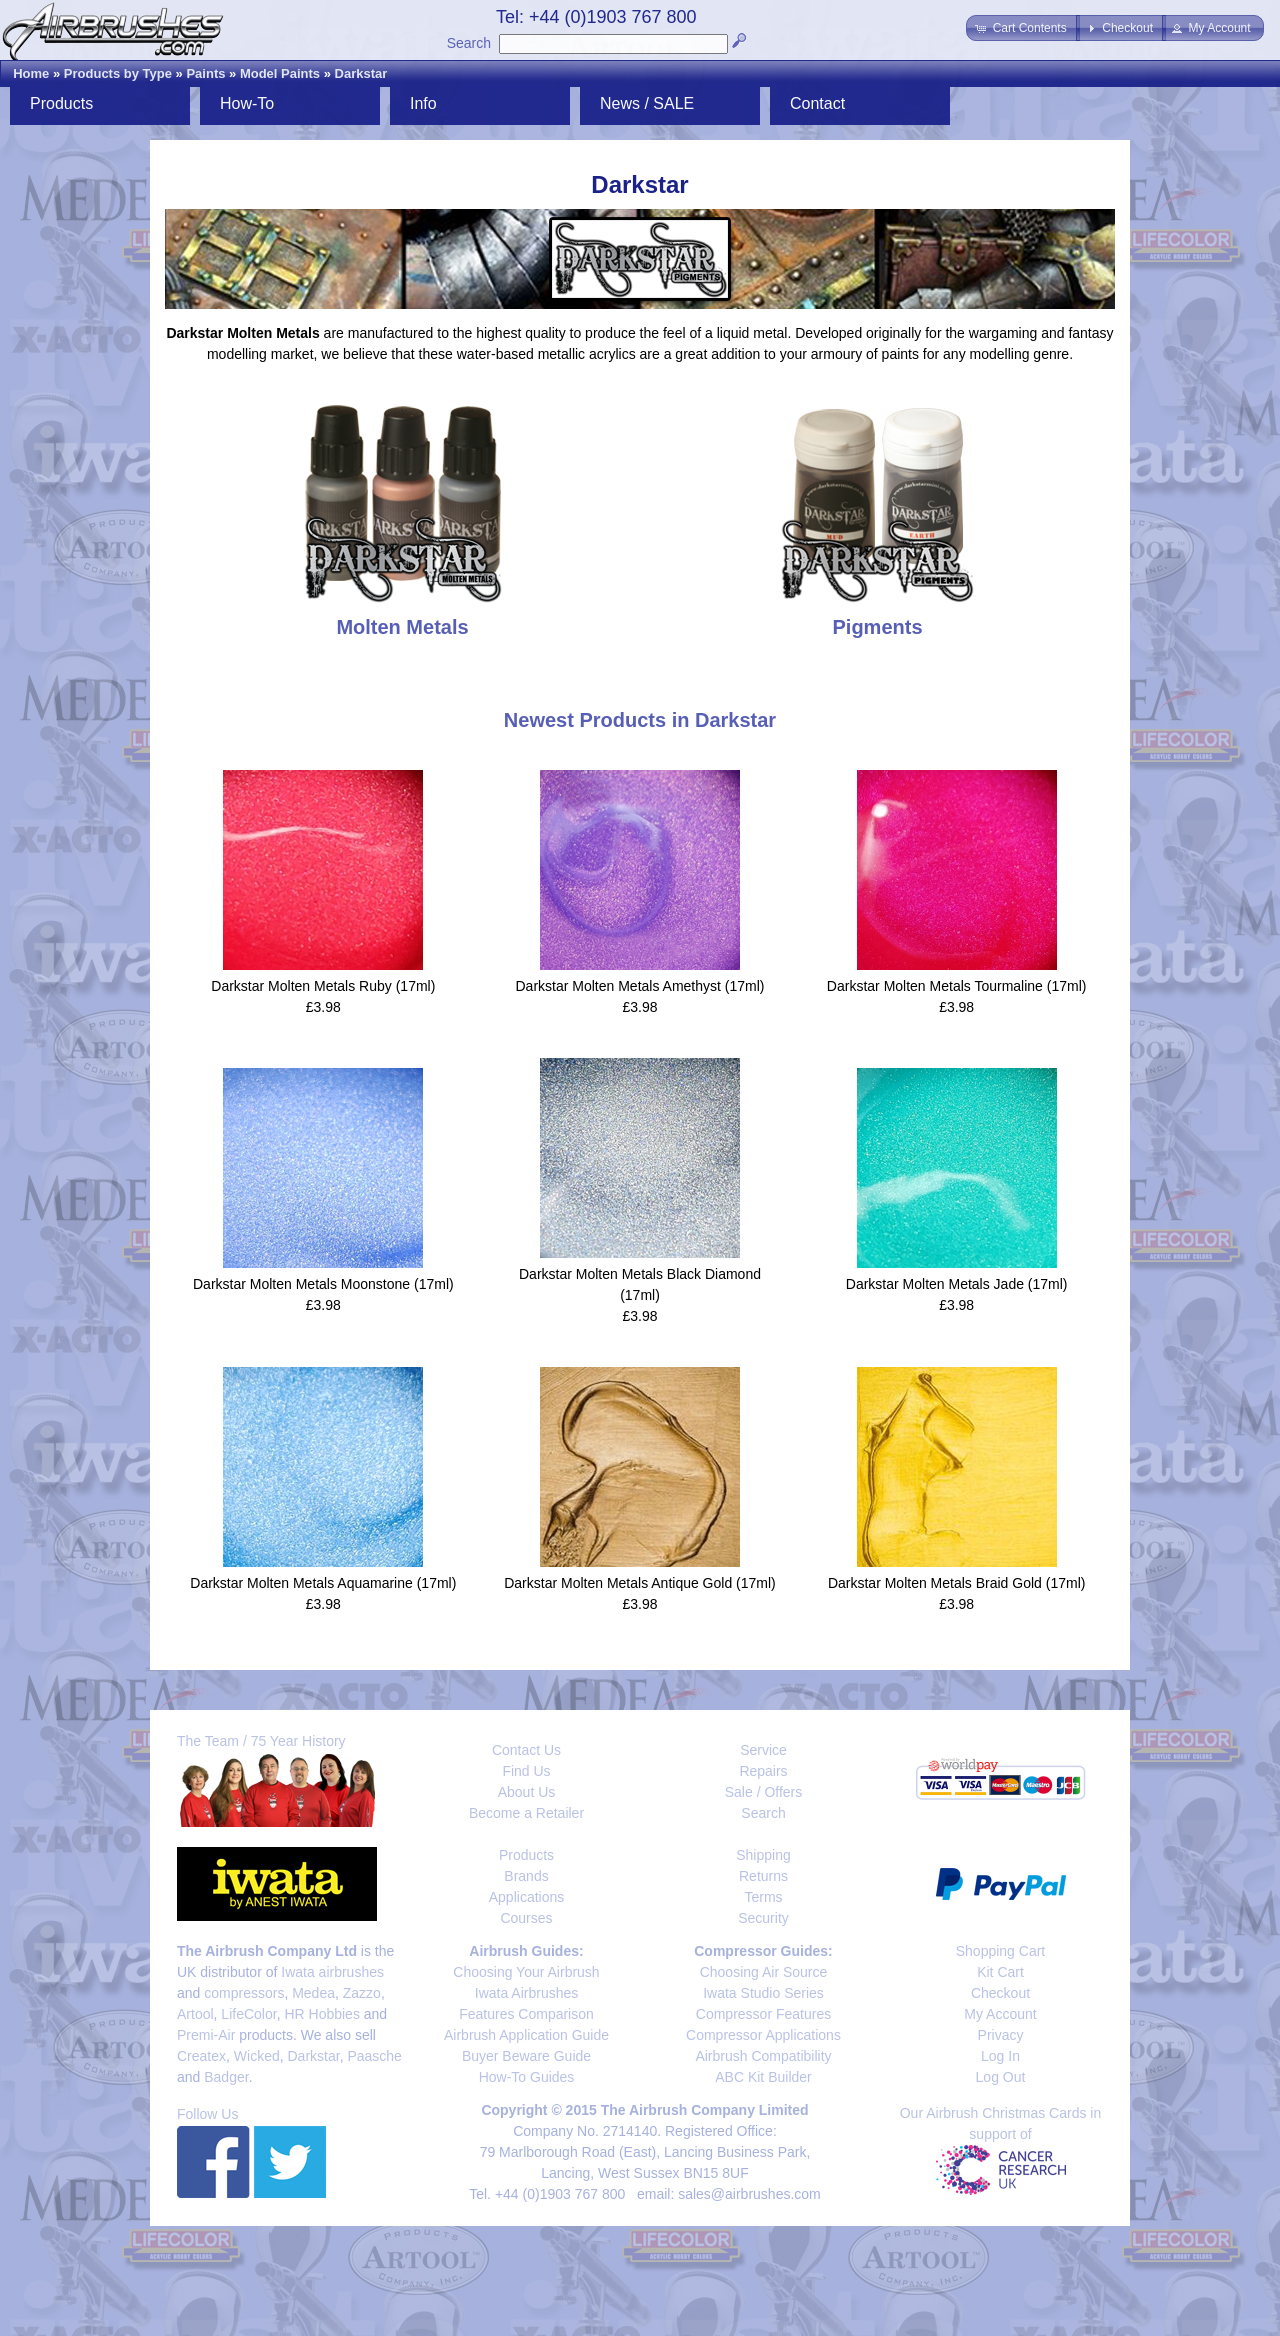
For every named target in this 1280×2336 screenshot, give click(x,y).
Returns (763, 1876)
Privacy (1001, 2035)
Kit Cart (1000, 1972)
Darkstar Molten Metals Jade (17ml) (957, 1284)
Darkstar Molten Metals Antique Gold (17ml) (640, 1583)
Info (423, 103)
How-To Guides (527, 2077)
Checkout (1000, 1993)
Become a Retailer (526, 1813)
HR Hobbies (321, 2014)
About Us (527, 1792)
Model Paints (280, 73)
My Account (1000, 2014)
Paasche (374, 2056)
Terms (763, 1897)
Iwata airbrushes (332, 1972)
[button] (1022, 28)
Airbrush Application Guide (526, 2035)
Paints (205, 73)
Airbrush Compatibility (763, 2056)
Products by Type (118, 73)
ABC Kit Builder (763, 2077)
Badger (226, 2077)
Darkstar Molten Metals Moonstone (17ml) (323, 1284)
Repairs (763, 1771)
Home (31, 73)
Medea (313, 1993)
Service (763, 1750)
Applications (527, 1897)
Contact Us (526, 1750)
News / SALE (647, 103)
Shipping (763, 1855)
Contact (817, 103)
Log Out (1001, 2077)
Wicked (257, 2056)
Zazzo (362, 1993)
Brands (526, 1876)
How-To (247, 103)
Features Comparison (526, 2014)
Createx (201, 2056)
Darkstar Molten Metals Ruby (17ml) (323, 986)
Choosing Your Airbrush (526, 1972)
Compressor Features (763, 2014)
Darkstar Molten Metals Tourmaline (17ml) (957, 986)
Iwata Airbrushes (527, 1993)
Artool (195, 2014)
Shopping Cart (1001, 1951)
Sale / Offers (764, 1792)
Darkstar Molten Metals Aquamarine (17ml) (323, 1583)
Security (763, 1918)
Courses (526, 1918)
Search (469, 43)
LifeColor (248, 2014)
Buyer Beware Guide (526, 2056)
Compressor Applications (763, 2035)
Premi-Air (206, 2035)
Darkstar (361, 73)
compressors (244, 1993)
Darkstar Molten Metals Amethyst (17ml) (640, 986)
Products (61, 103)
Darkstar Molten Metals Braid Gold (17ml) (957, 1583)
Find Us (526, 1771)
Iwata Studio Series (763, 1993)
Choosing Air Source (764, 1972)
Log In (1000, 2056)
